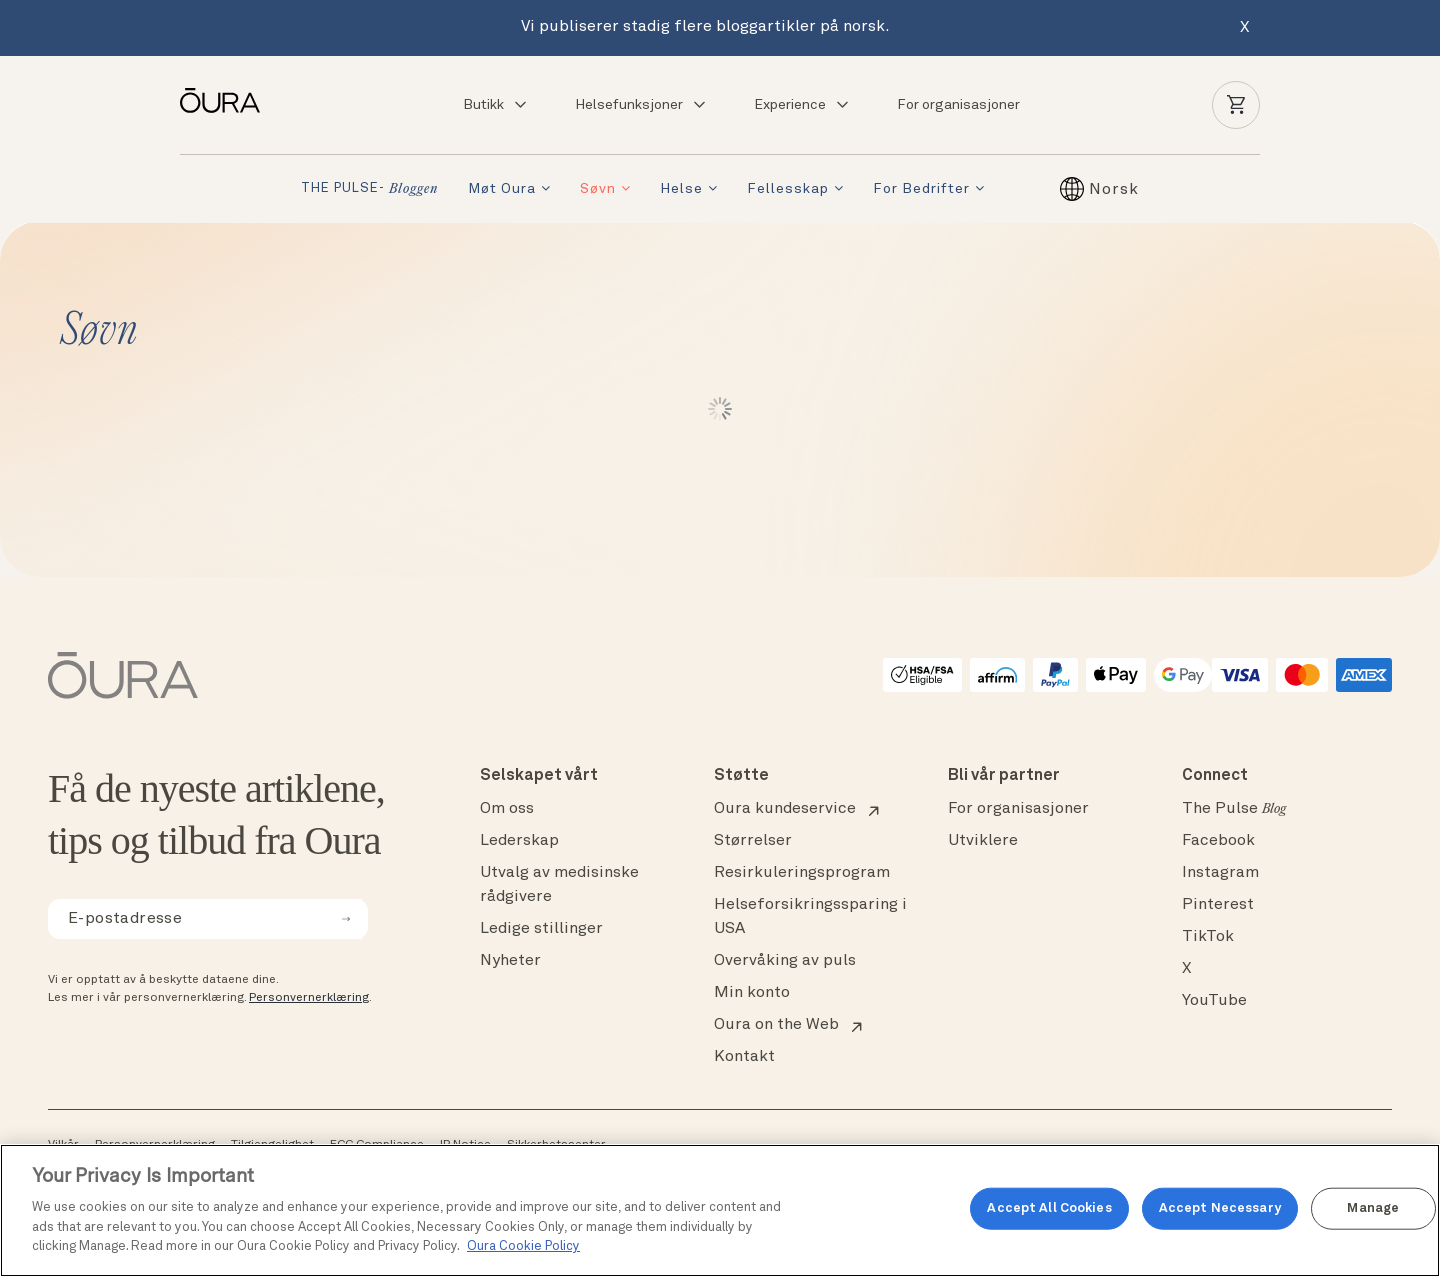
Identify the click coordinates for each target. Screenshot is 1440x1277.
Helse (681, 189)
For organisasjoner (958, 105)
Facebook (1218, 841)
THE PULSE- (369, 189)
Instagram (1220, 873)
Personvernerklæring (309, 998)
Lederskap (519, 841)
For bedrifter (921, 189)
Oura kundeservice (785, 809)
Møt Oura (502, 189)
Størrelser (753, 841)
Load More (720, 409)
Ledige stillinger (541, 929)
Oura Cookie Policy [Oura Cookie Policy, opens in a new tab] (523, 1246)
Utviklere (983, 841)
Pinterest (1218, 905)
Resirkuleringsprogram (802, 873)
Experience (802, 105)
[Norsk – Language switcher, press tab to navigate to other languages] (1114, 189)
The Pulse (1234, 809)
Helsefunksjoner (641, 105)
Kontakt (744, 1057)
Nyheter (510, 961)
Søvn (598, 189)
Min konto (752, 993)
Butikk (496, 105)
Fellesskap (788, 189)
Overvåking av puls (785, 961)
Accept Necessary (1220, 1208)
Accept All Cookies (1049, 1208)
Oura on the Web (776, 1025)
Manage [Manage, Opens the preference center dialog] (1373, 1208)
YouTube (1214, 1001)
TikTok (1208, 937)
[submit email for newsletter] (346, 919)
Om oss (507, 809)
